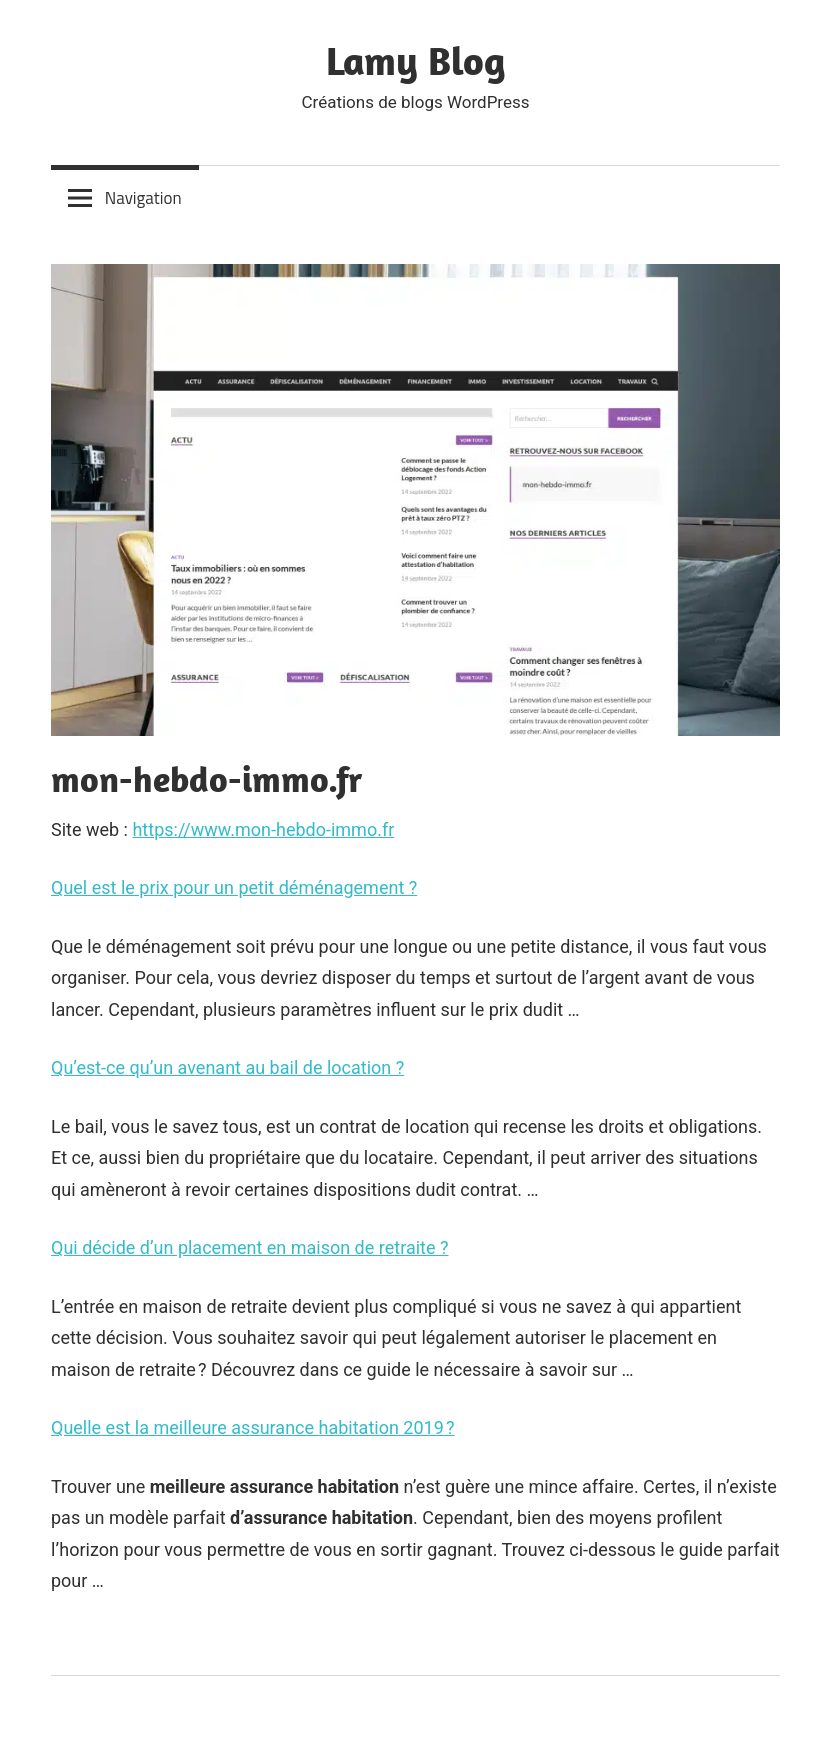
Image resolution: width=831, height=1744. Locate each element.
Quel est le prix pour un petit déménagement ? (234, 887)
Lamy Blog (416, 60)
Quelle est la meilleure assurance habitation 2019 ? (253, 1427)
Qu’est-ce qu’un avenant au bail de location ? (227, 1067)
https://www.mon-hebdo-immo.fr (263, 829)
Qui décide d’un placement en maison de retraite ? (249, 1247)
